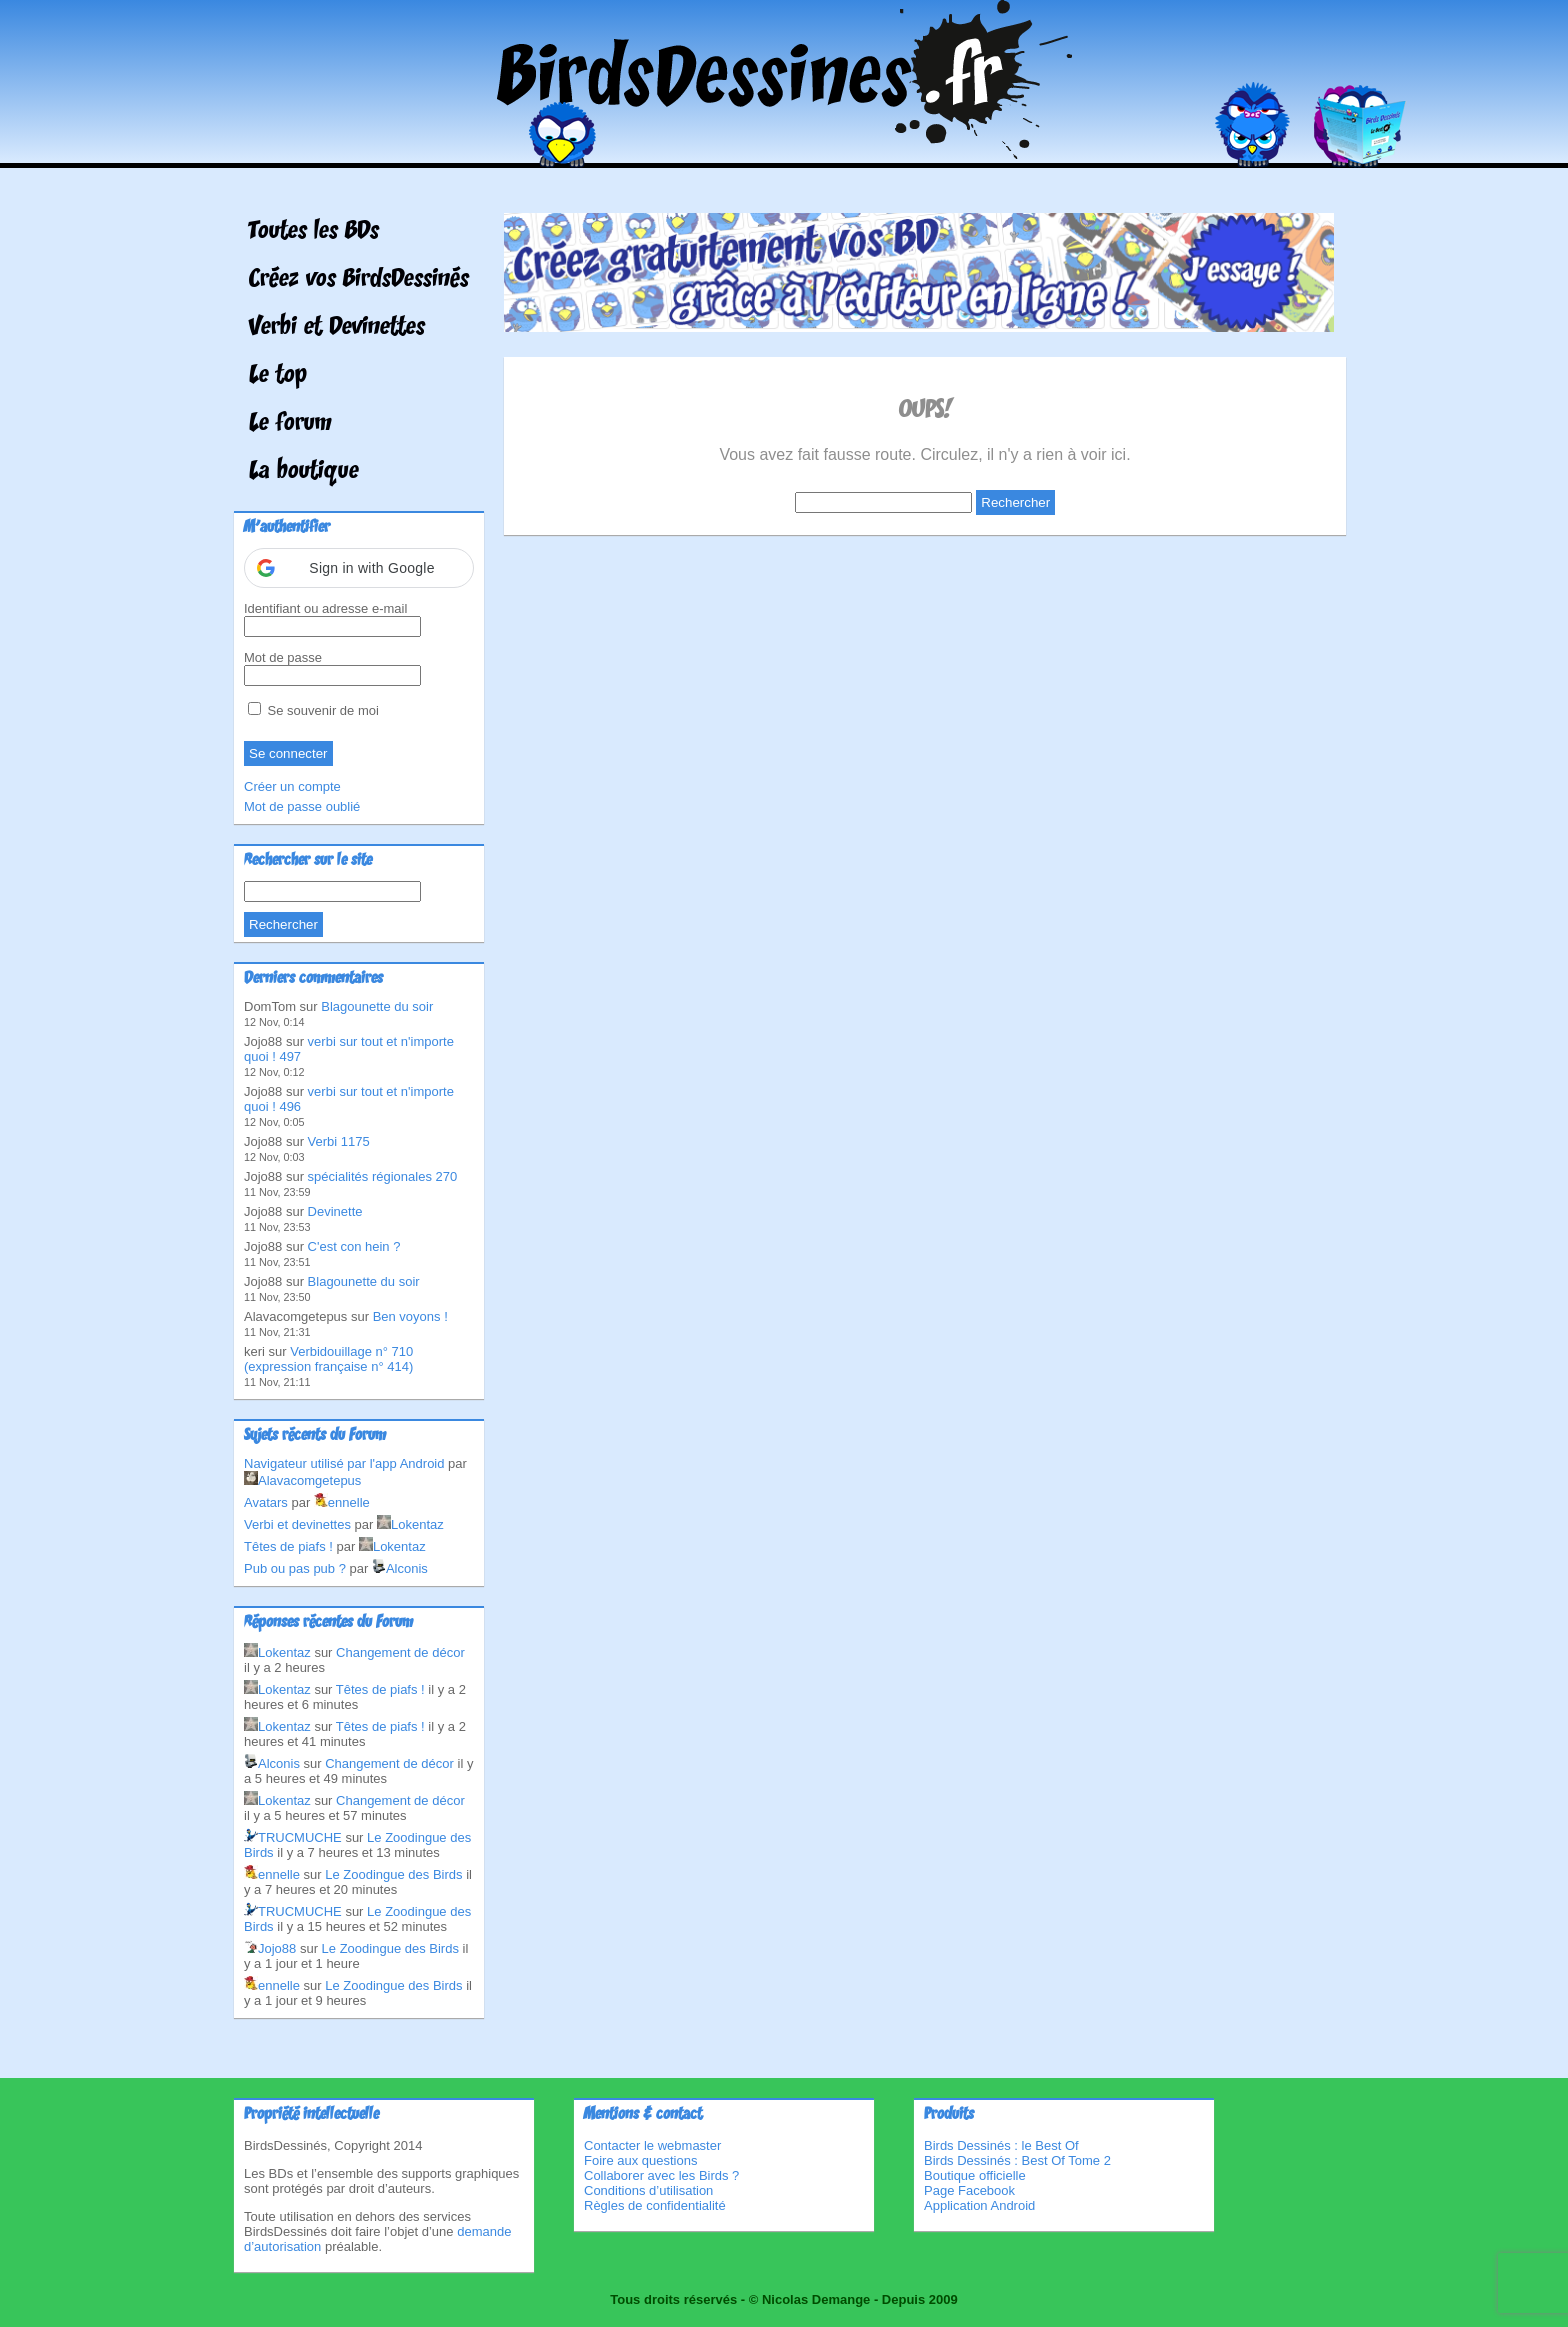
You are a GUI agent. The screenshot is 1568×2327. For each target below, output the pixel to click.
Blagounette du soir (377, 1006)
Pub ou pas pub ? (295, 1568)
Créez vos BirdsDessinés (359, 280)
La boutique (304, 472)
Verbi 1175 (339, 1141)
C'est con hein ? (354, 1246)
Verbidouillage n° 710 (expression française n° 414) (328, 1359)
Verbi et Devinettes (337, 328)
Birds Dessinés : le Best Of (1001, 2145)
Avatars (266, 1502)
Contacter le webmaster (652, 2145)
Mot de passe (283, 657)
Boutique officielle (975, 2175)
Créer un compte (292, 786)
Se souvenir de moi (313, 710)
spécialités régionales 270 (383, 1176)
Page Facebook (969, 2190)
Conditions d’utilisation (648, 2190)
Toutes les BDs (314, 232)
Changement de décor (400, 1652)
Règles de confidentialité (655, 2205)
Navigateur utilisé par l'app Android (344, 1463)
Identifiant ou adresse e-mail (325, 608)
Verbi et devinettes (297, 1524)
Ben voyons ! (410, 1316)
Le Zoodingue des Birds (393, 1874)
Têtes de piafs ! (288, 1546)
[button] (359, 568)
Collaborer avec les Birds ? (661, 2175)
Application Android (979, 2205)
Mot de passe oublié (302, 806)
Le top (278, 376)
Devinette (335, 1211)
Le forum (290, 424)
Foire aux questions (640, 2160)
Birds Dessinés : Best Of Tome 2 (1017, 2160)
